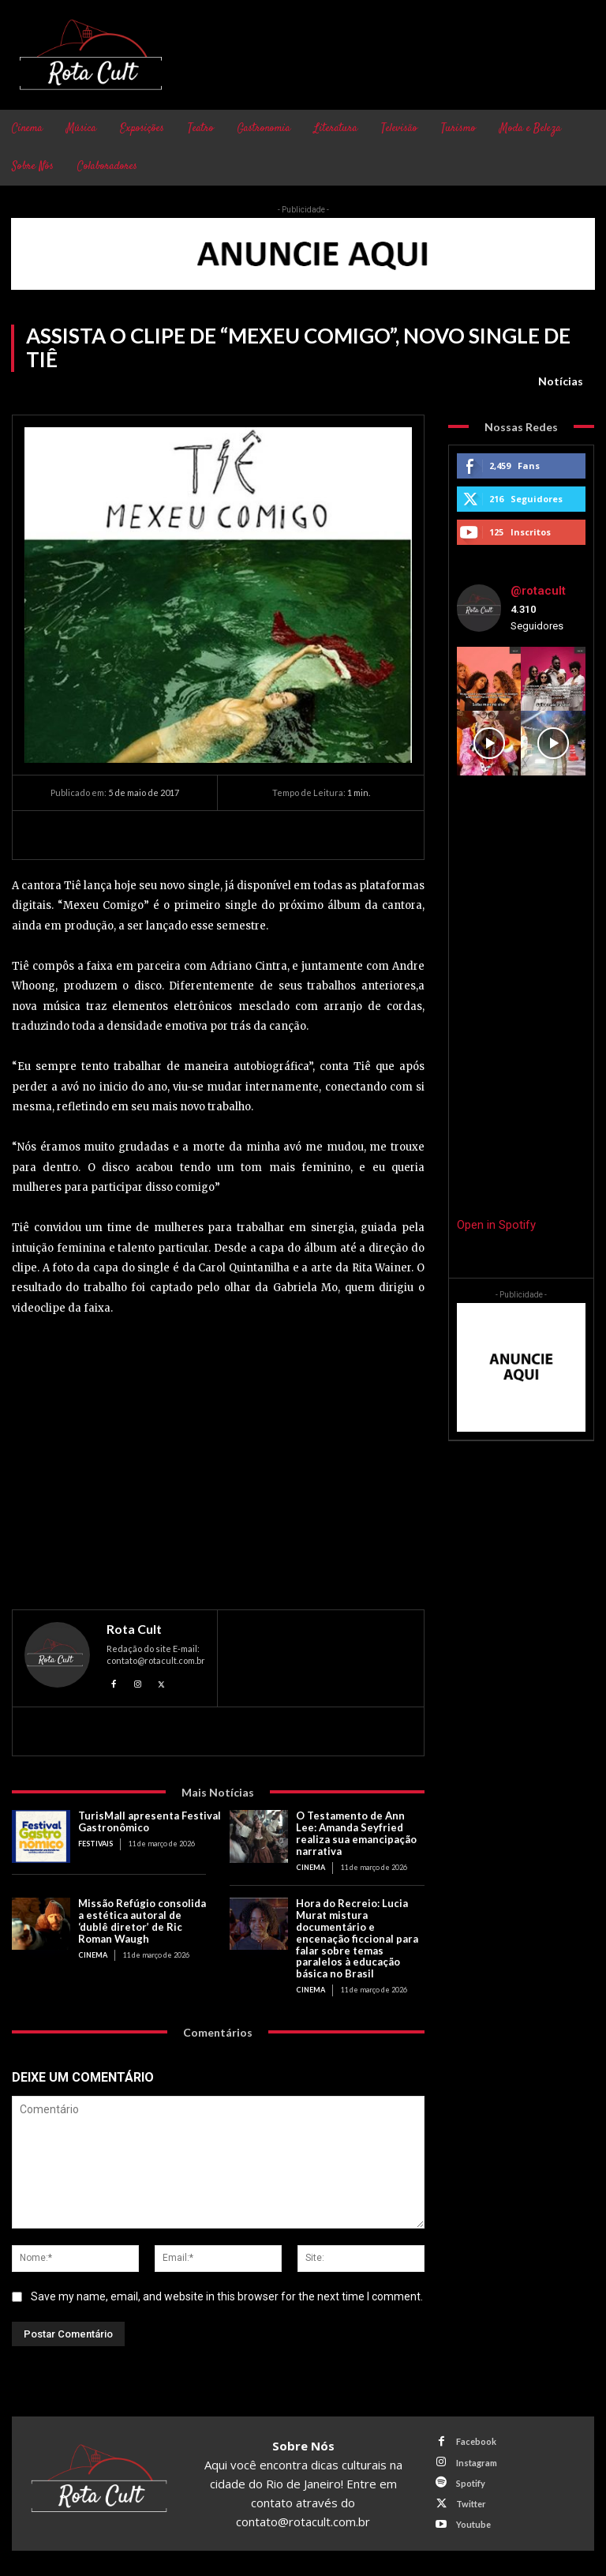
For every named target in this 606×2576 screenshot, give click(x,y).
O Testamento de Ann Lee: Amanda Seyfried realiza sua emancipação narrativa (356, 1833)
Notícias (560, 381)
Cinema (310, 1867)
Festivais (95, 1843)
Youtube (473, 2524)
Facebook (476, 2441)
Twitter (471, 2504)
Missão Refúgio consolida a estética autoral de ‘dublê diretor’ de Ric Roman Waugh (142, 1921)
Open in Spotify (496, 1225)
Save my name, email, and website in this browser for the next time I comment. (227, 2297)
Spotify (470, 2483)
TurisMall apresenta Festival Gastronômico (149, 1821)
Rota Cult (134, 1629)
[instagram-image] (489, 679)
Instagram (476, 2463)
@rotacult (538, 591)
